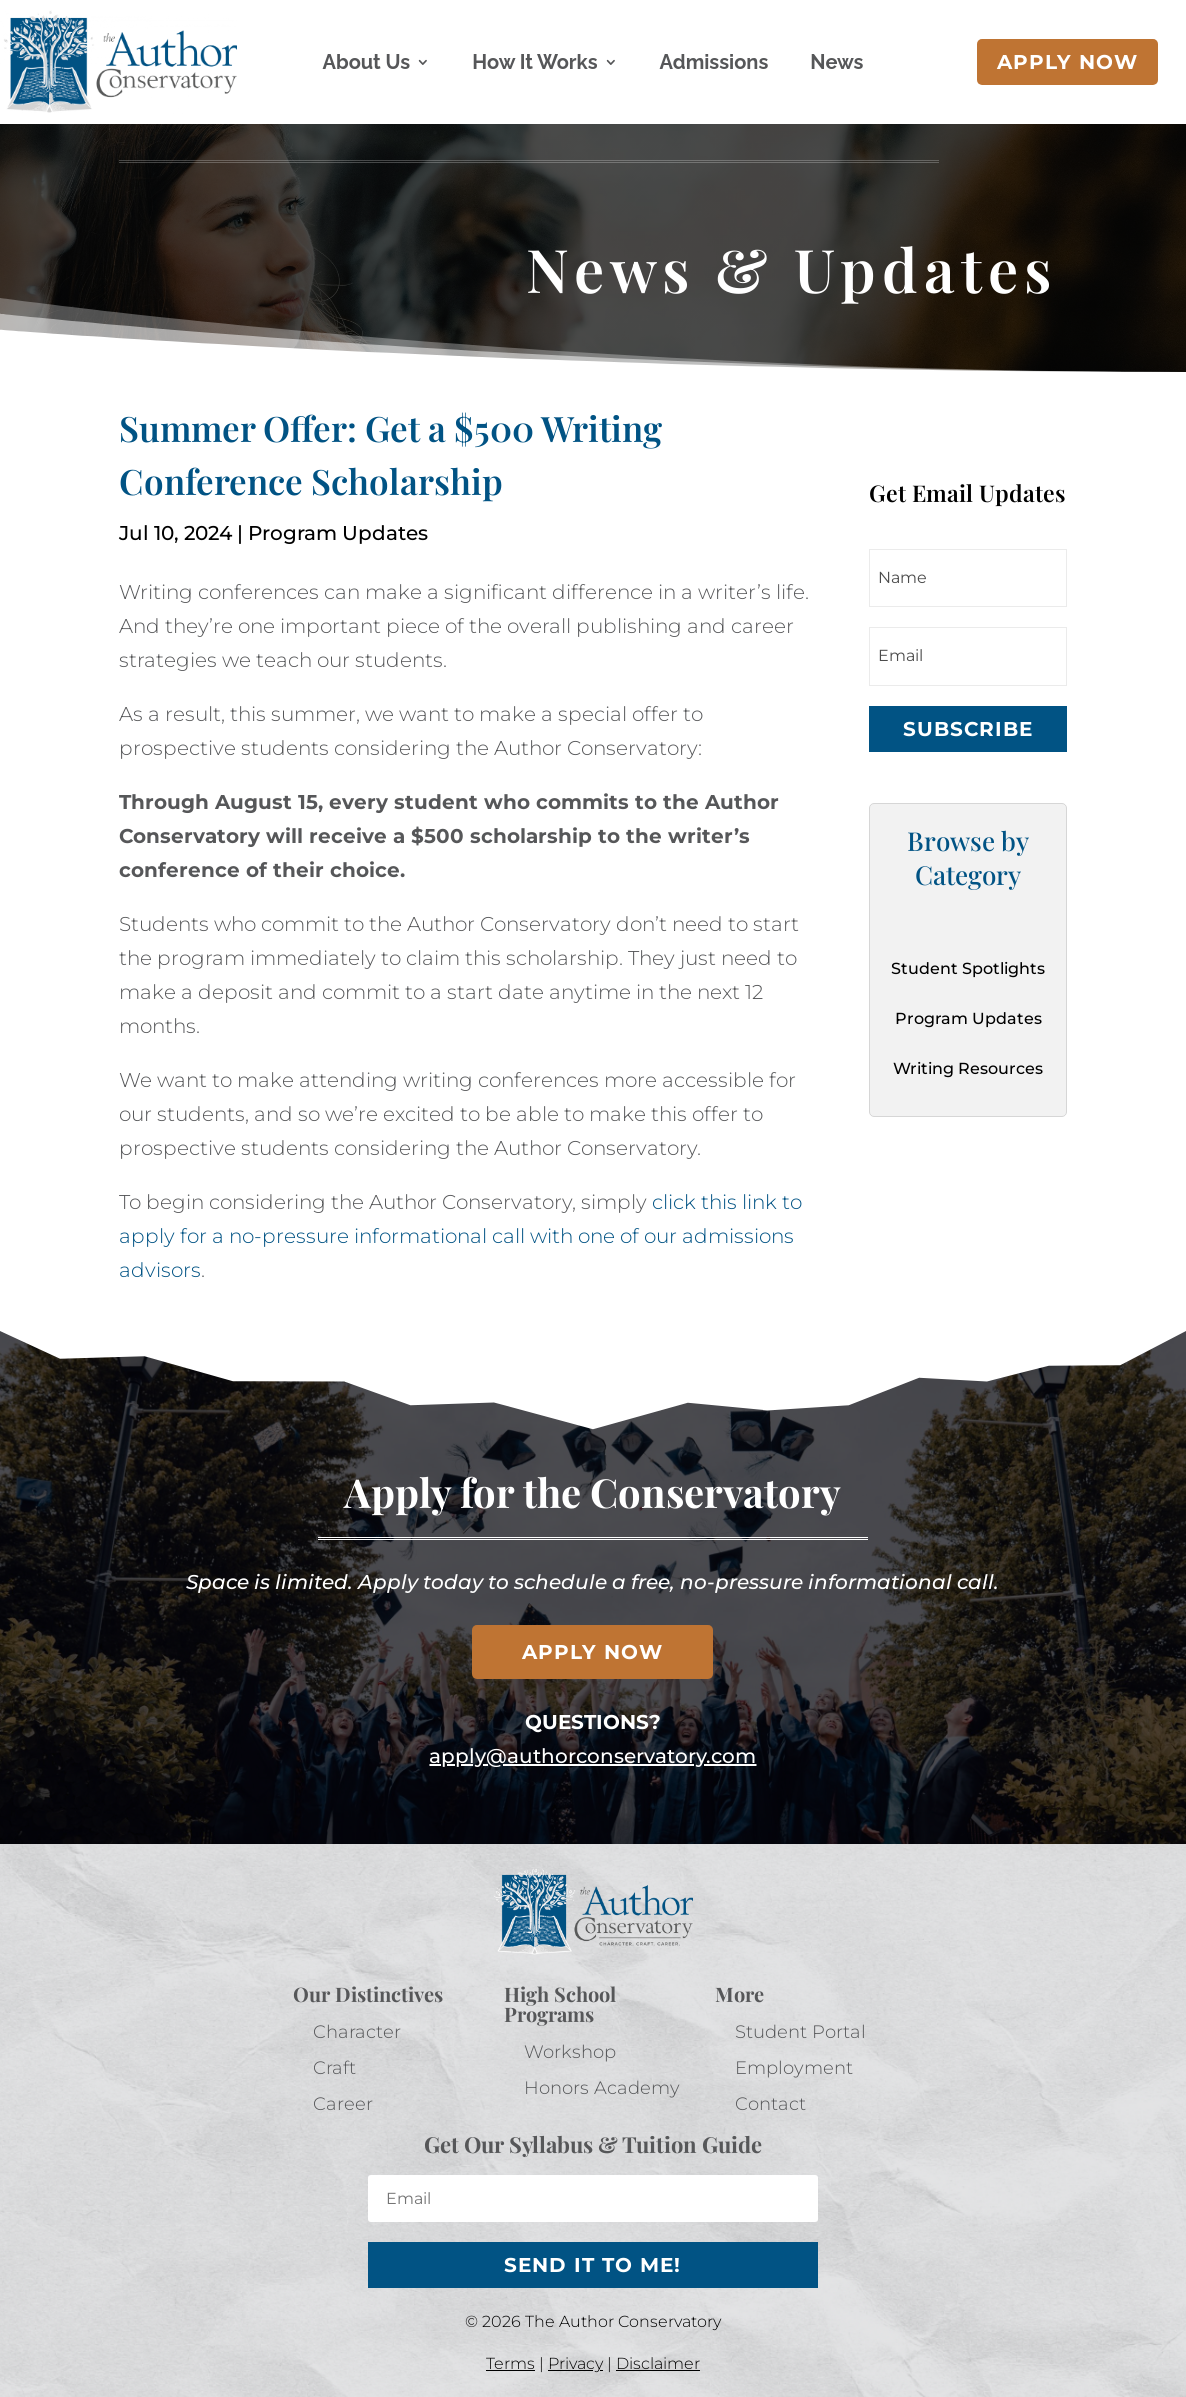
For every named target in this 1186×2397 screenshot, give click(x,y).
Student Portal (800, 2032)
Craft (334, 2068)
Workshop (570, 2052)
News (836, 64)
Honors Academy (602, 2088)
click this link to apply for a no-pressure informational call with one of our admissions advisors (460, 1236)
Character (357, 2032)
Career (343, 2104)
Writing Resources (968, 1068)
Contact (770, 2104)
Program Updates (338, 533)
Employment (794, 2068)
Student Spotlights (968, 968)
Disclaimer (658, 2363)
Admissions (714, 64)
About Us (367, 64)
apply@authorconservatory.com (592, 1756)
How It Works (534, 64)
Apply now (1067, 62)
